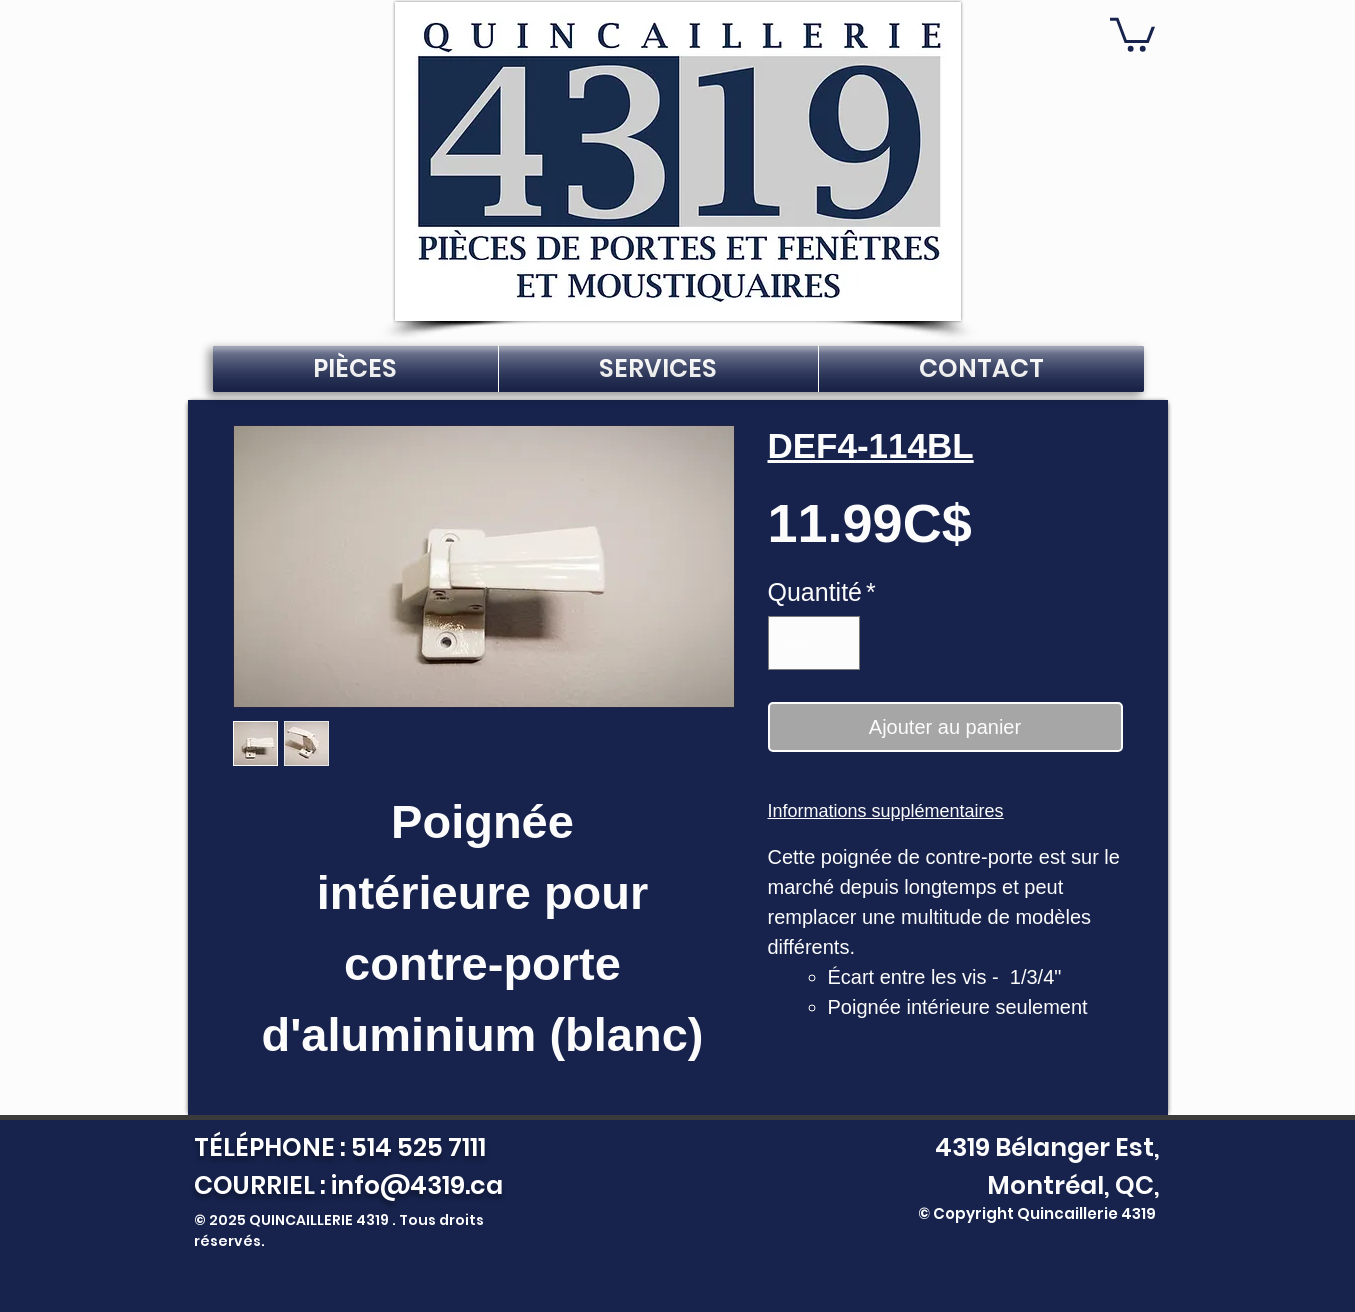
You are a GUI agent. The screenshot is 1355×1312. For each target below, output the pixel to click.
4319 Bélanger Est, (1042, 1147)
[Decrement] (792, 643)
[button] (1132, 33)
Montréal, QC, (1073, 1185)
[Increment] (836, 643)
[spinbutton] (813, 643)
